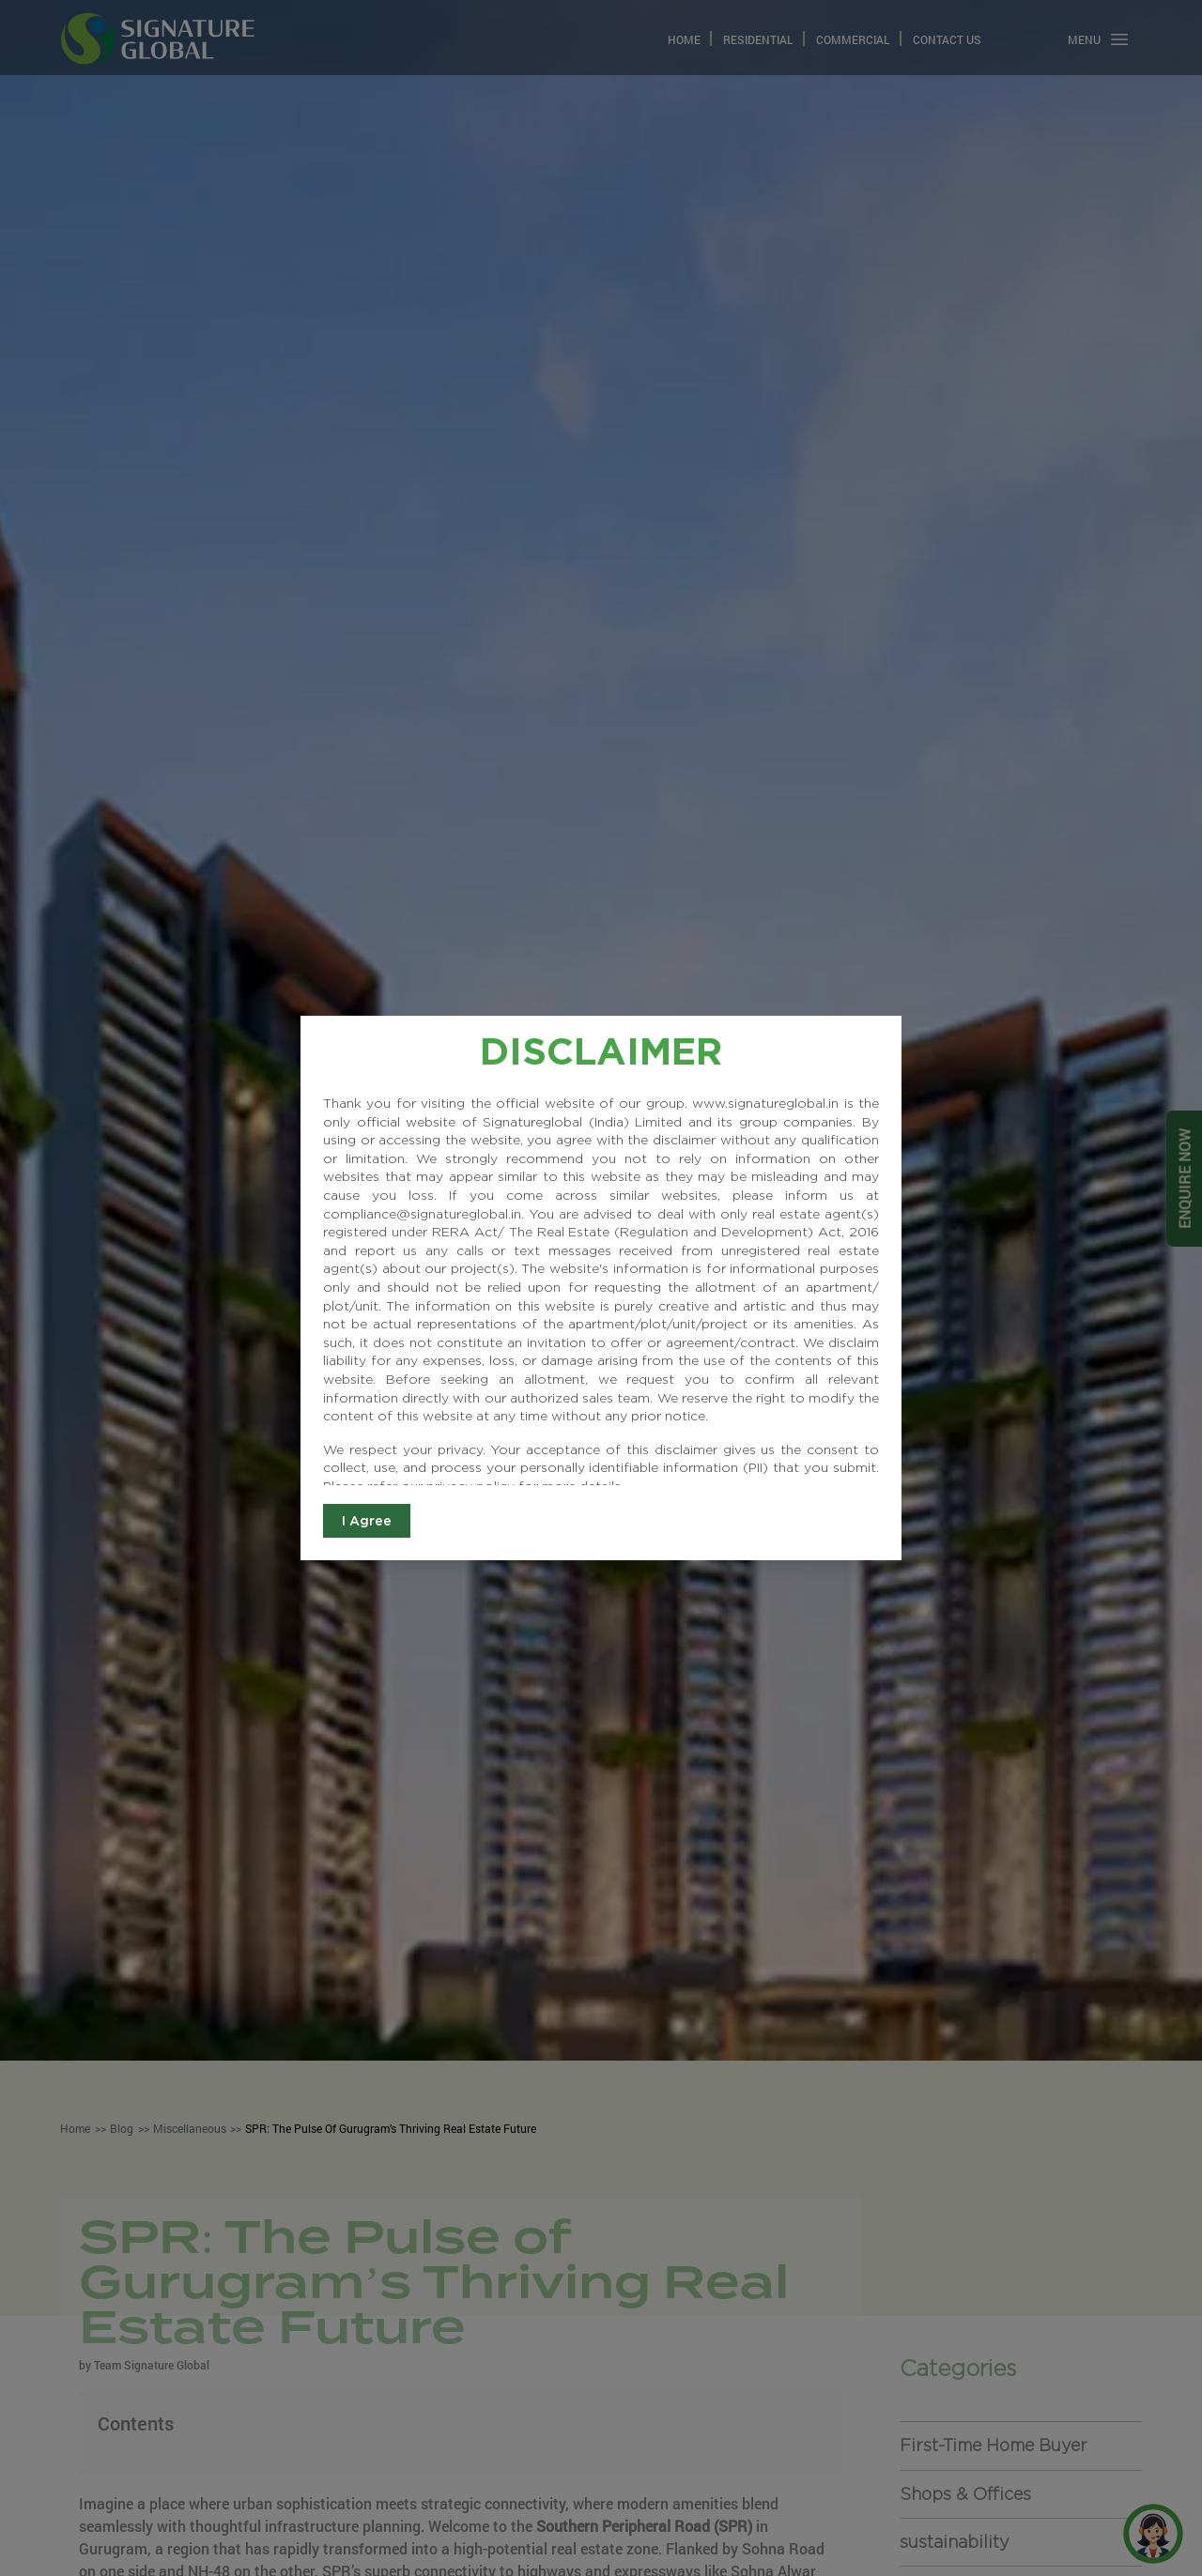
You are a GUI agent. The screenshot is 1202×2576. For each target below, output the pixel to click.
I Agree (367, 1520)
